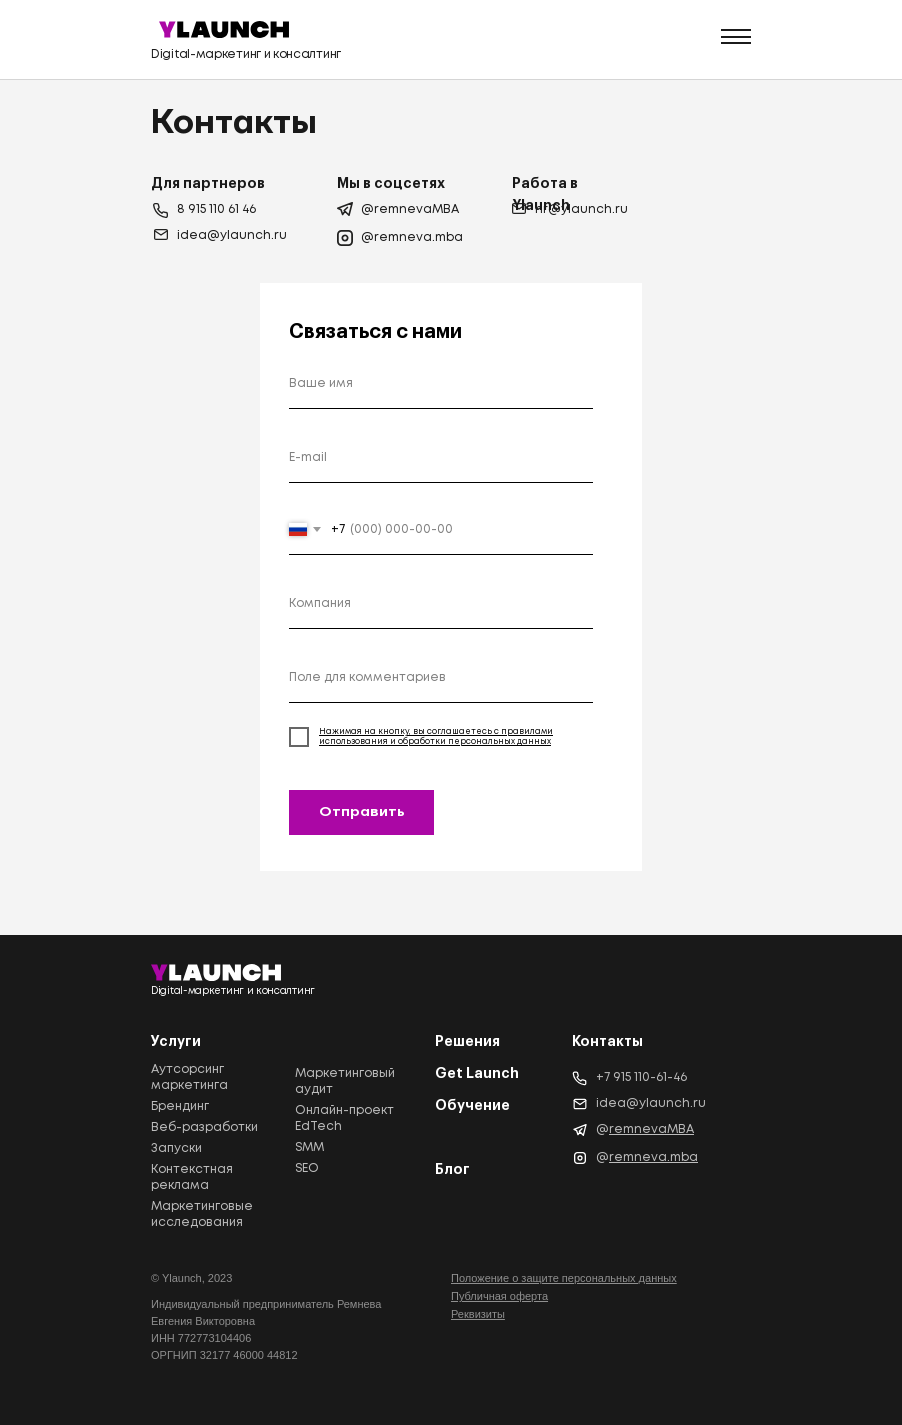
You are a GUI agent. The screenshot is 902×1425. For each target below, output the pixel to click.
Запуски (176, 1148)
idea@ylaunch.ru (232, 235)
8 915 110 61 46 (216, 209)
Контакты (607, 1041)
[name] (441, 384)
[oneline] (441, 604)
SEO (307, 1168)
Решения (467, 1041)
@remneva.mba (412, 237)
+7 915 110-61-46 (641, 1077)
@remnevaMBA (410, 209)
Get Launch (477, 1073)
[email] (441, 458)
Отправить (362, 812)
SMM (309, 1147)
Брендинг (180, 1106)
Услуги (176, 1041)
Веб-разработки (204, 1127)
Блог (452, 1169)
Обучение (472, 1105)
